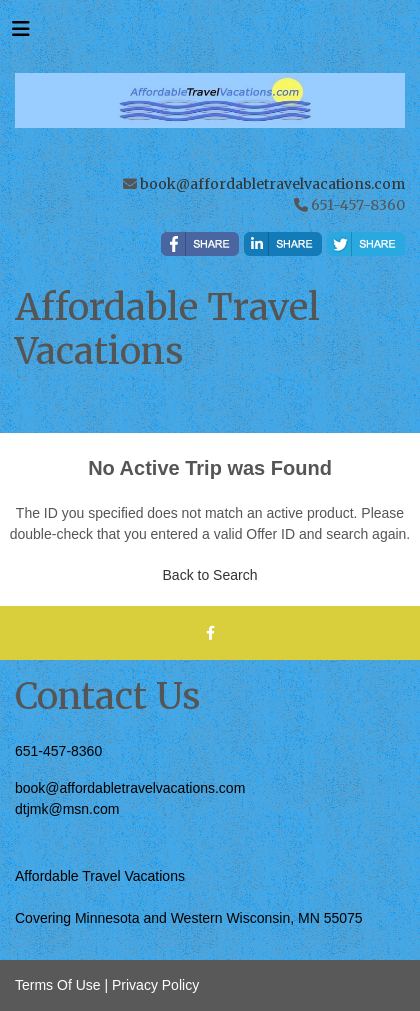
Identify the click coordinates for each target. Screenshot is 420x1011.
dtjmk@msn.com (67, 809)
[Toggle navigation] (21, 34)
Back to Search (210, 575)
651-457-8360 (58, 751)
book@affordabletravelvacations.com (272, 184)
